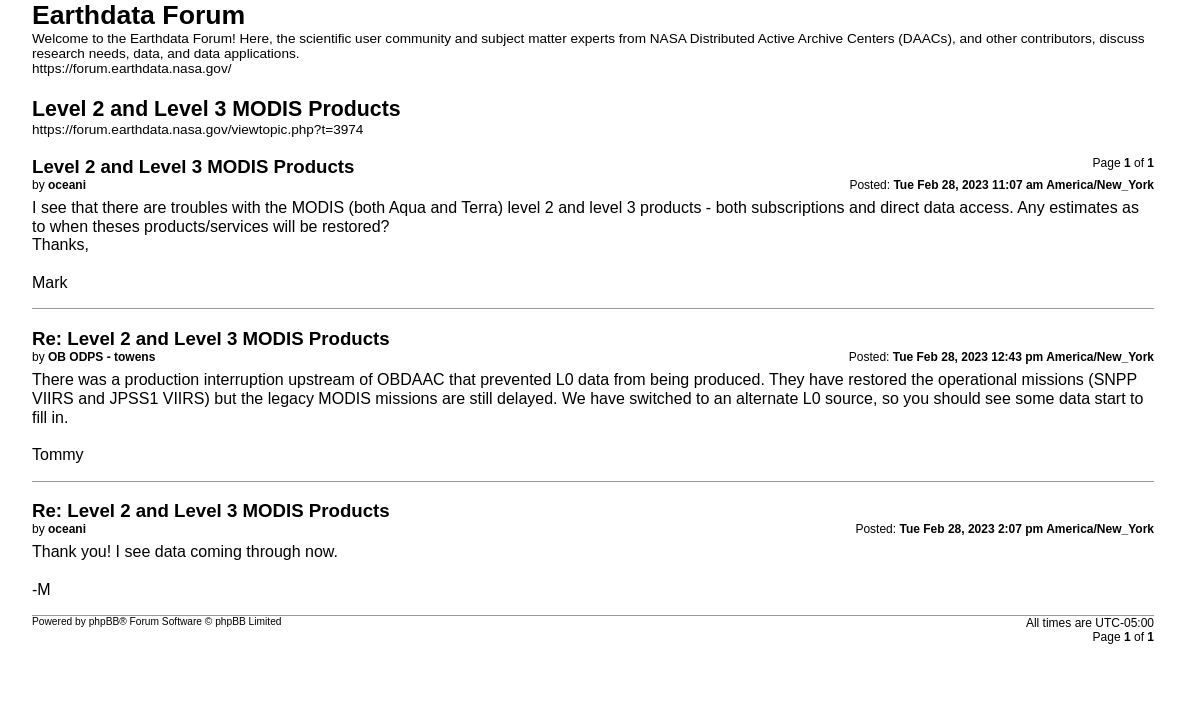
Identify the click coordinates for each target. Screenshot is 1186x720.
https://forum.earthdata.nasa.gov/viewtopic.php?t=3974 (197, 129)
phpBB (104, 621)
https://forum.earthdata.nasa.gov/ (132, 68)
